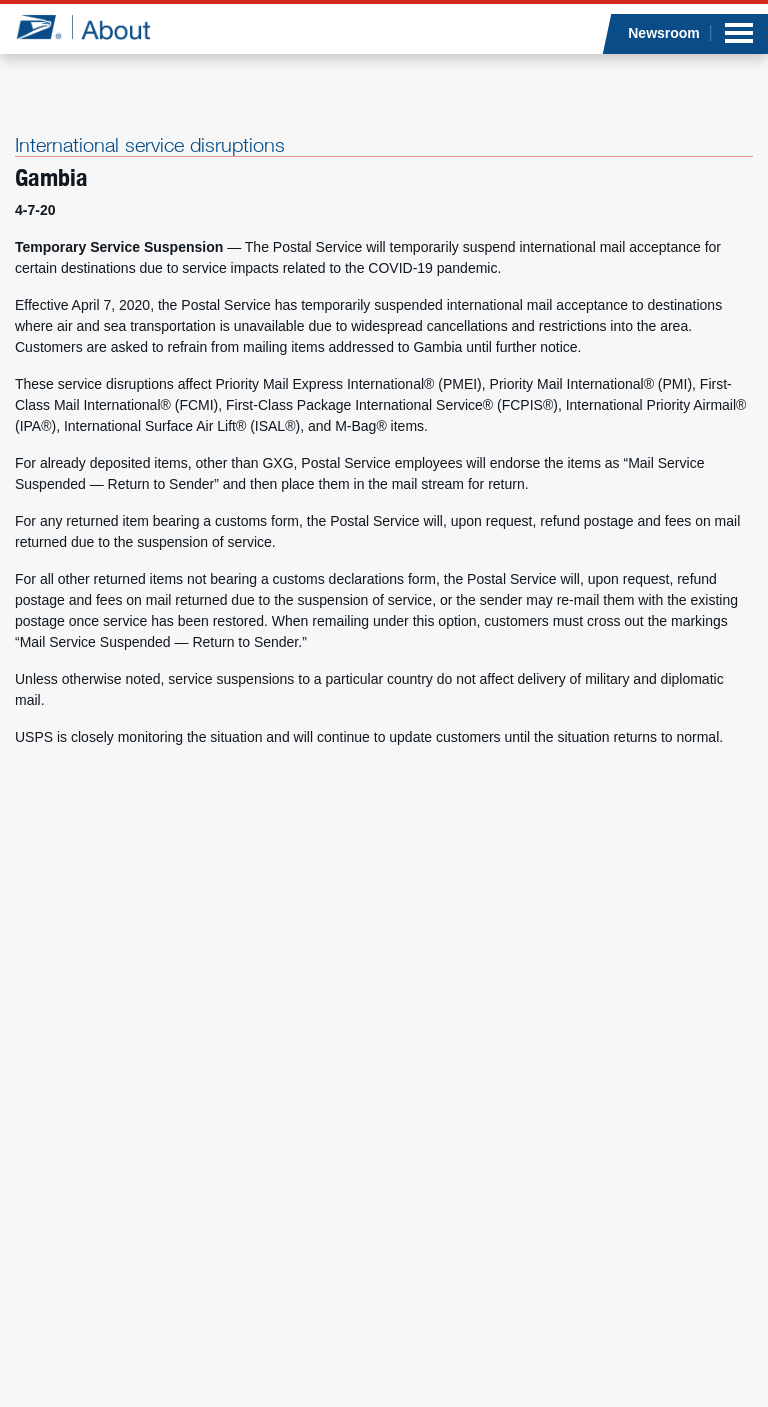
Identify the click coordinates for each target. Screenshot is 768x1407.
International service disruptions (150, 144)
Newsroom (664, 33)
